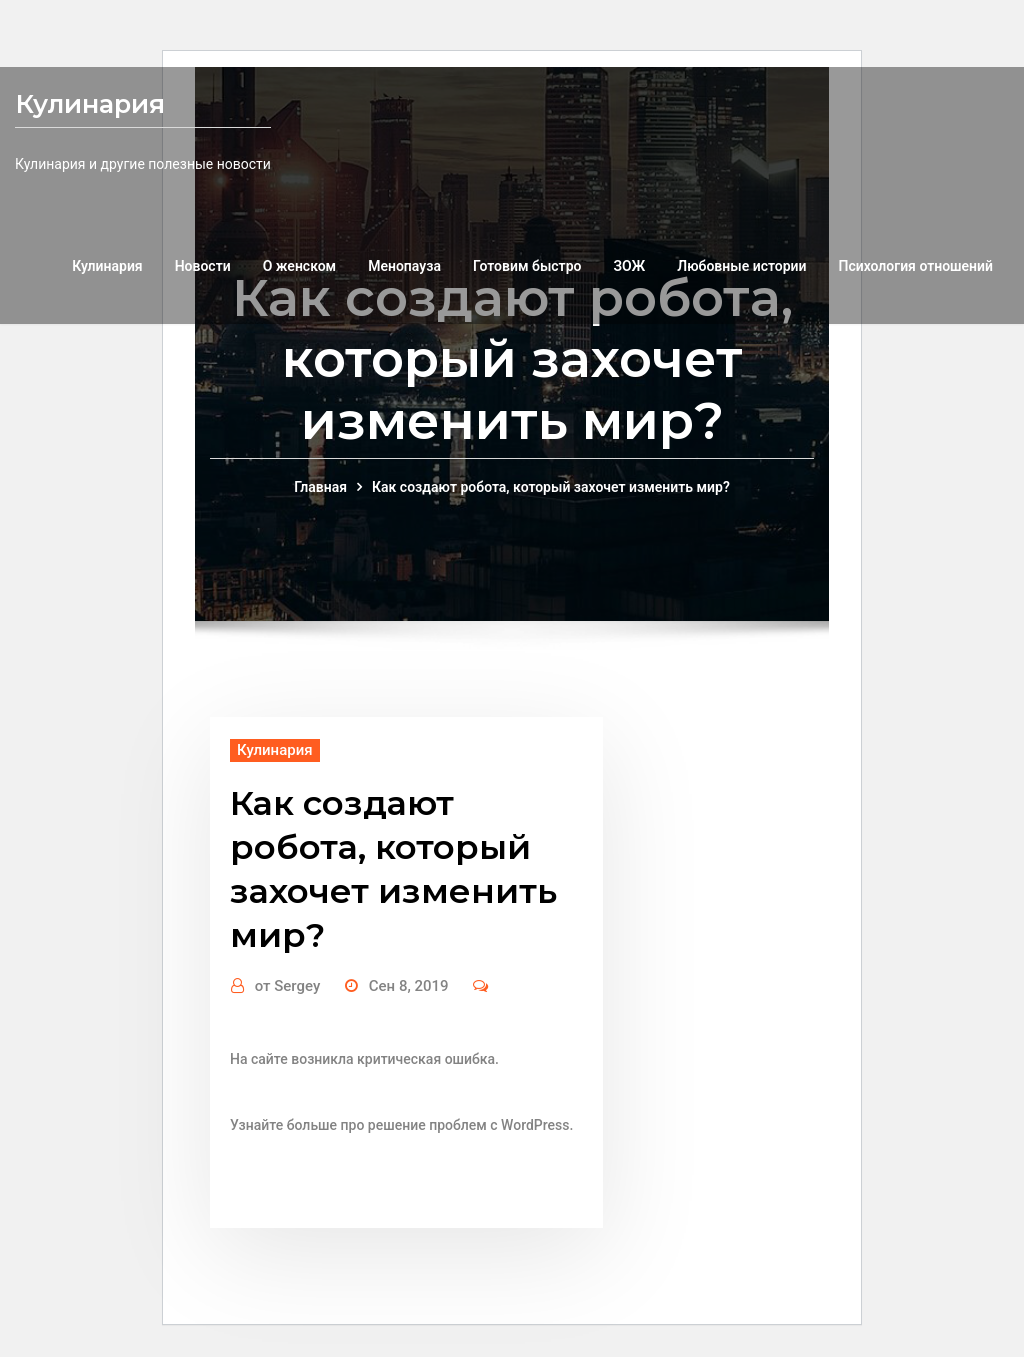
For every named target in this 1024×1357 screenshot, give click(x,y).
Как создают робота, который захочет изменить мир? (551, 487)
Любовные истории (741, 266)
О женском (300, 266)
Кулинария (90, 103)
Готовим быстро (527, 266)
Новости (203, 266)
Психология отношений (916, 266)
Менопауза (404, 266)
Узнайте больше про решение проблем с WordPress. (401, 1125)
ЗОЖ (629, 266)
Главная (320, 487)
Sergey (288, 986)
